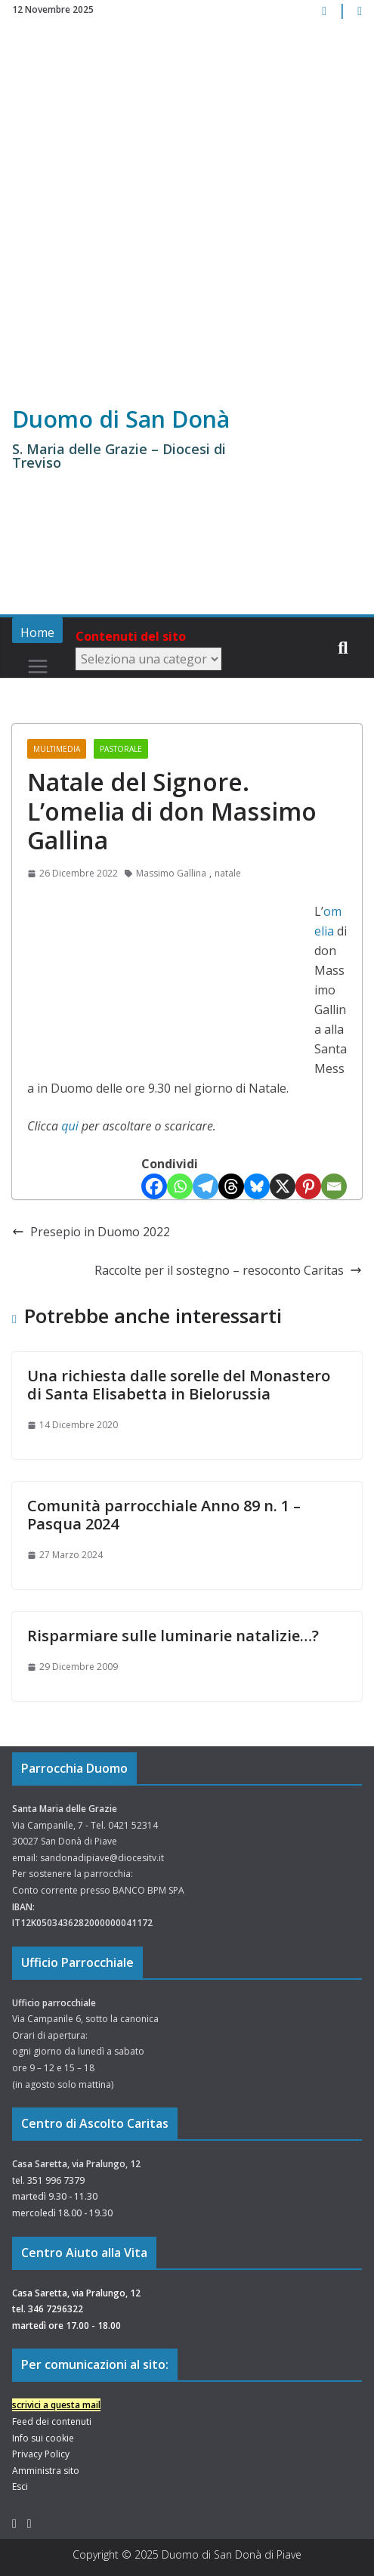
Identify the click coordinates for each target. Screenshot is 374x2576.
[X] (282, 1186)
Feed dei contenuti (51, 2421)
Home (37, 632)
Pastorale (121, 749)
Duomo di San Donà (121, 419)
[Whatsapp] (180, 1186)
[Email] (334, 1186)
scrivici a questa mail (56, 2404)
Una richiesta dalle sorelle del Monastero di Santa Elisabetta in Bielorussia (178, 1384)
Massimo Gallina (171, 873)
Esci (20, 2486)
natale (228, 873)
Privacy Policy (41, 2454)
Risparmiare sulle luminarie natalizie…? (173, 1635)
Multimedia (56, 749)
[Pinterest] (308, 1186)
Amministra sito (45, 2470)
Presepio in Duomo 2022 (91, 1231)
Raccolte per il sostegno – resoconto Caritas (228, 1270)
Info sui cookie (43, 2438)
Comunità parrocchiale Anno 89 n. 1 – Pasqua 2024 (164, 1514)
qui (70, 1126)
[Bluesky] (257, 1186)
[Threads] (231, 1186)
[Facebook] (154, 1186)
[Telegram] (205, 1186)
